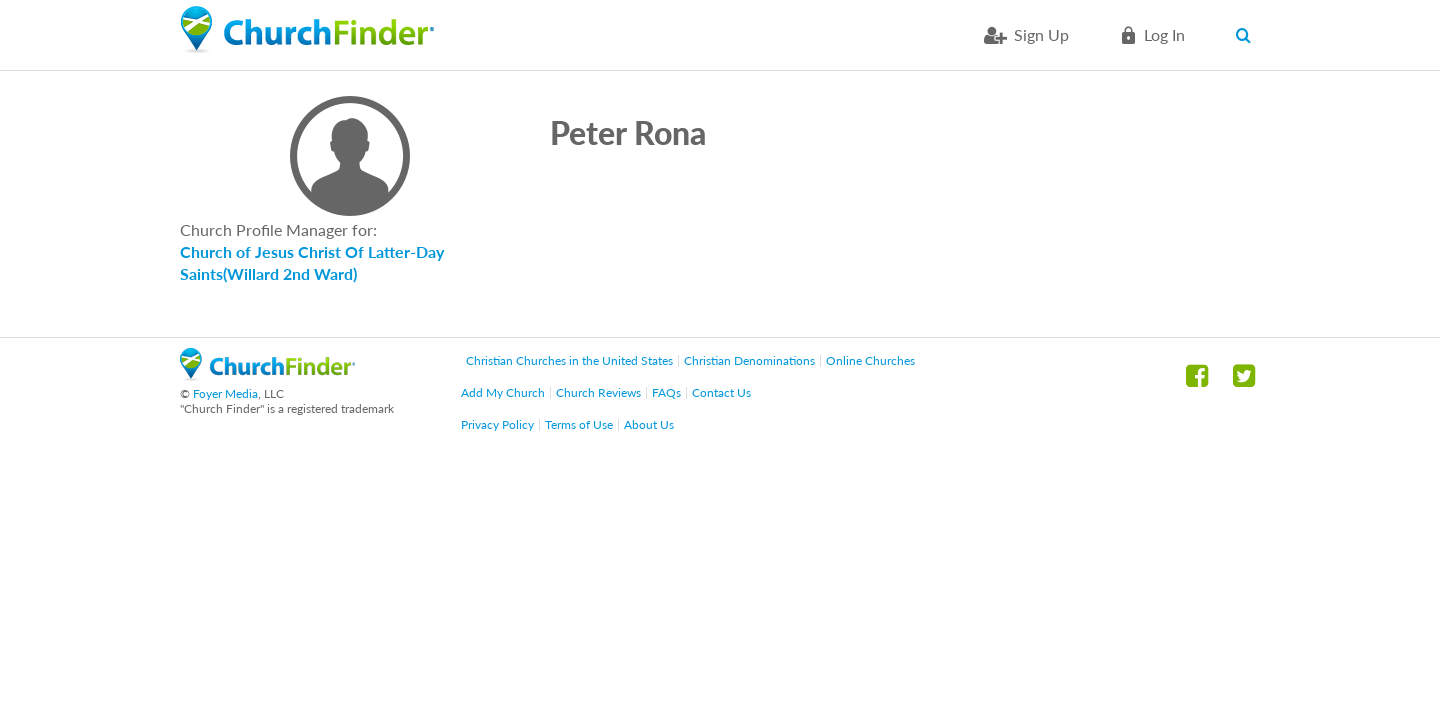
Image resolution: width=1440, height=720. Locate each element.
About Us (649, 424)
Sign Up (1041, 34)
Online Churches (870, 360)
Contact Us (721, 392)
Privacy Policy (497, 424)
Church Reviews (598, 392)
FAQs (666, 392)
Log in (1164, 34)
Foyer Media (225, 393)
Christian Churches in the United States (569, 360)
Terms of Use (579, 424)
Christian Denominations (749, 360)
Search (1247, 35)
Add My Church (503, 392)
